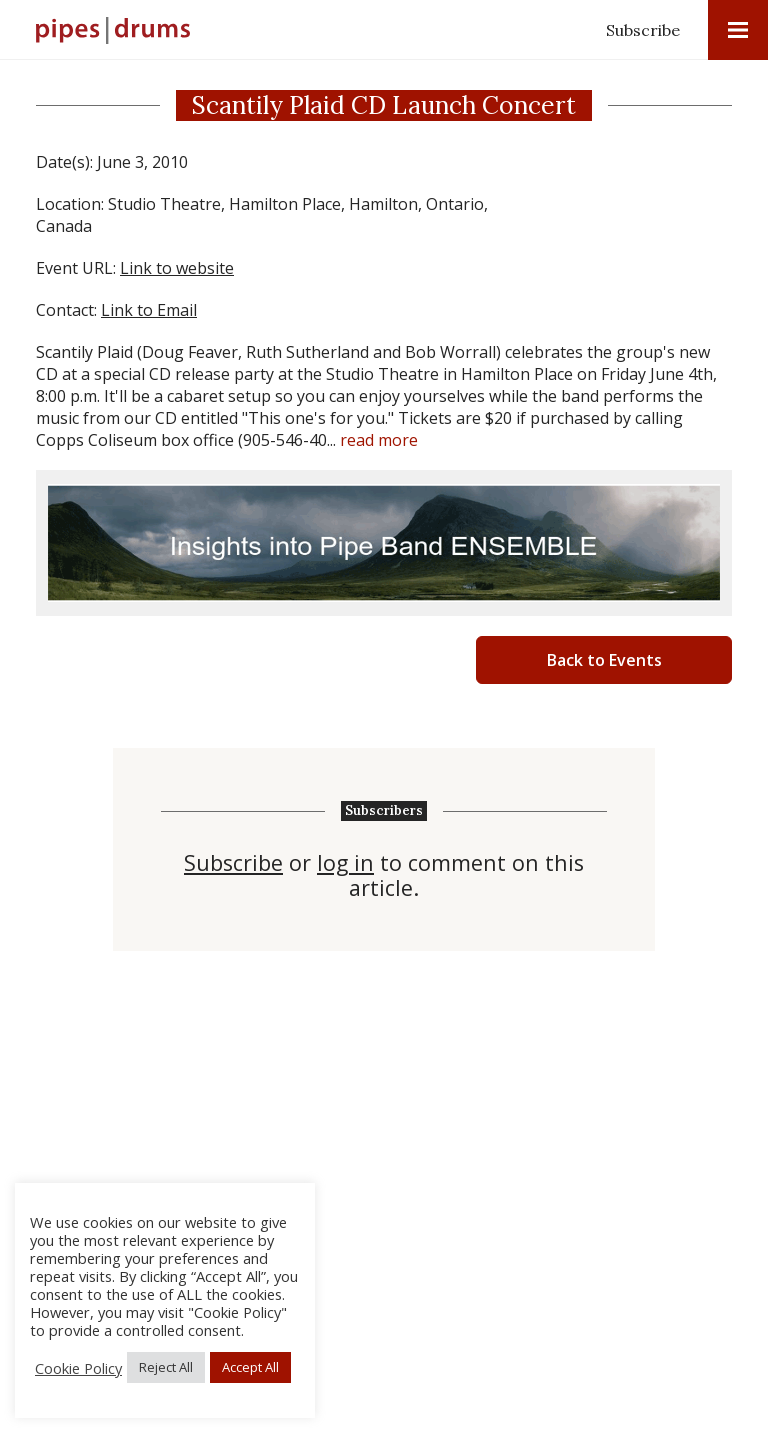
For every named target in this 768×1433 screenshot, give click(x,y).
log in (345, 863)
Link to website (177, 268)
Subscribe (643, 30)
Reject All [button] (166, 1367)
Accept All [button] (250, 1367)
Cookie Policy (78, 1368)
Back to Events (604, 660)
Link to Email (149, 310)
